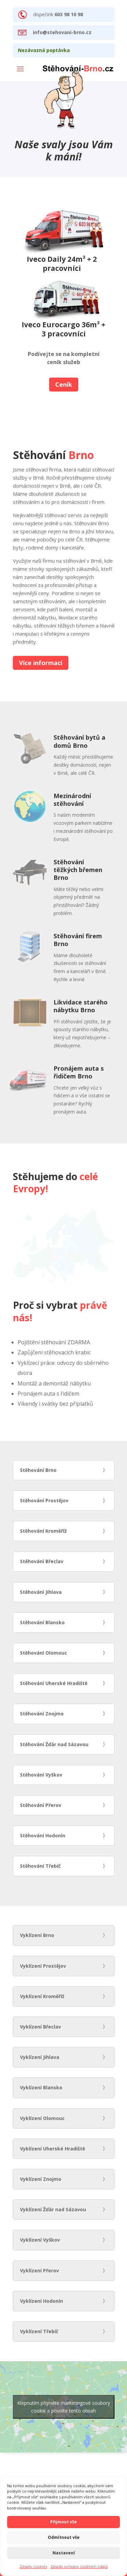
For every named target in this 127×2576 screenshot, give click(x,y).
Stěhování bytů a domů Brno (79, 741)
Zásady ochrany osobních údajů (79, 2566)
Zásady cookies (33, 2566)
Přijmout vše (63, 2522)
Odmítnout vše (64, 2537)
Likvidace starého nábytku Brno (81, 1006)
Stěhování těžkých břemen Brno (78, 870)
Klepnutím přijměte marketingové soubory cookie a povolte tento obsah (63, 2407)
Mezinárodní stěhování (72, 800)
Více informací (40, 663)
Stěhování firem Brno (78, 940)
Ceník (63, 384)
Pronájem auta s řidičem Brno (79, 1072)
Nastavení (63, 2553)
